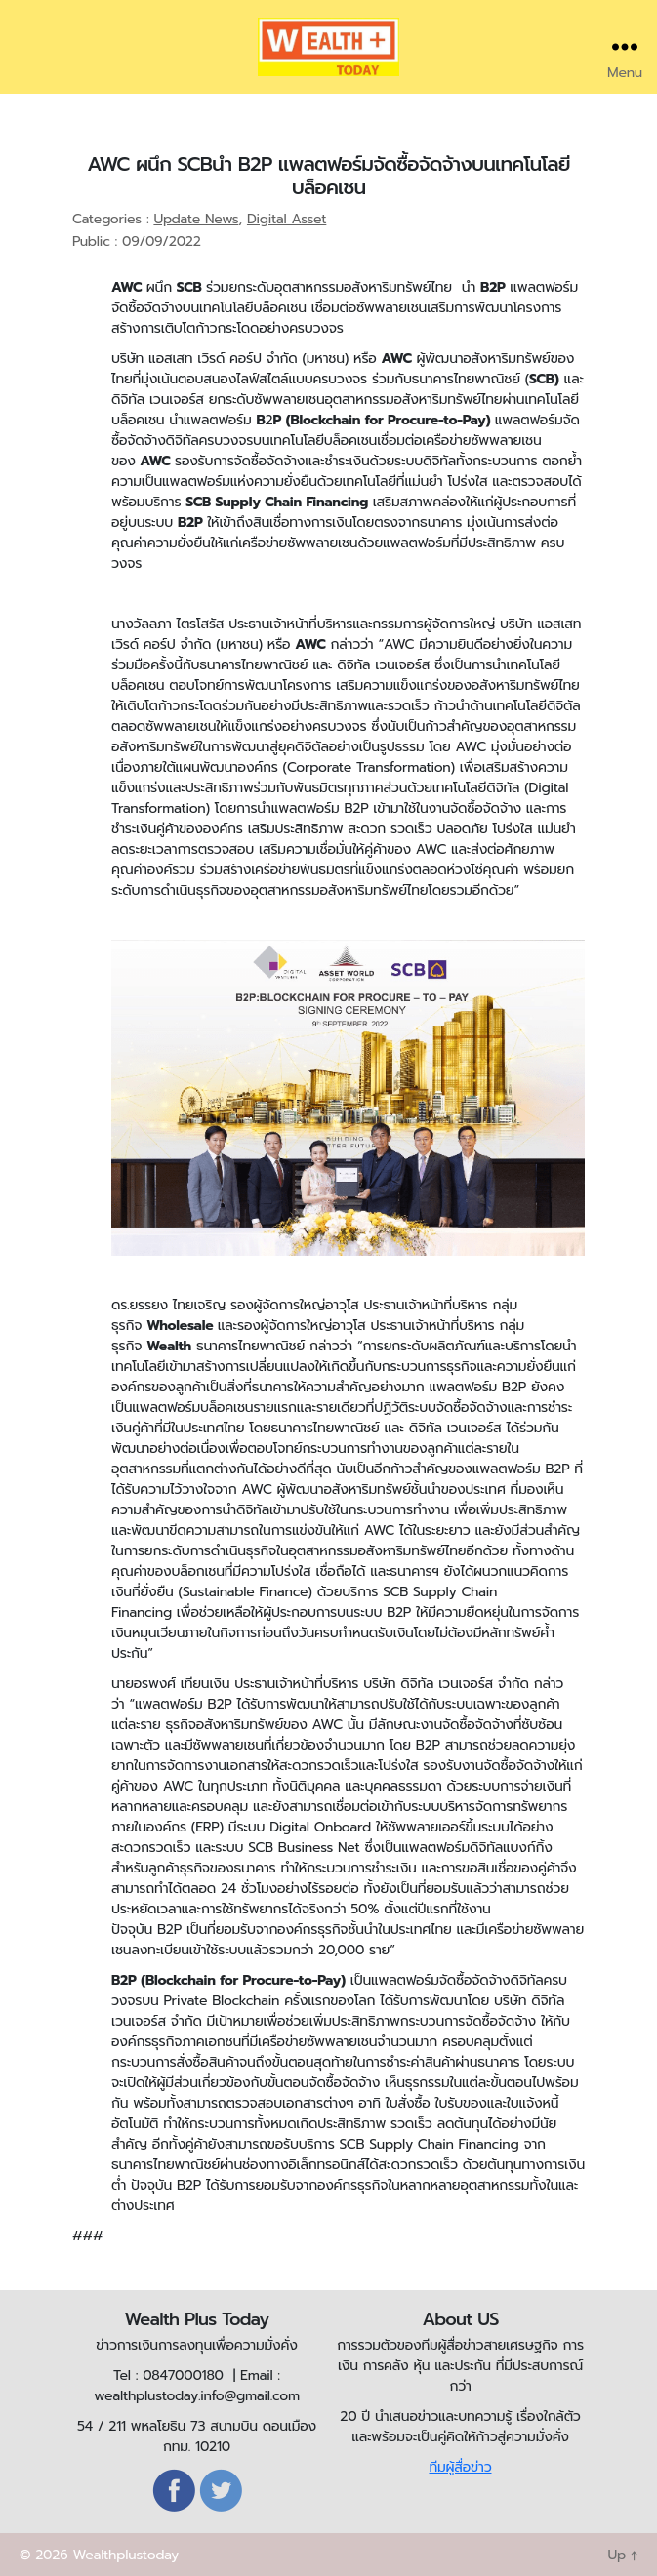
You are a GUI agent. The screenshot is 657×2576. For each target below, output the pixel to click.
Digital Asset (286, 219)
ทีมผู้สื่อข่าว (460, 2467)
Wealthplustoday (125, 2555)
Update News (195, 219)
